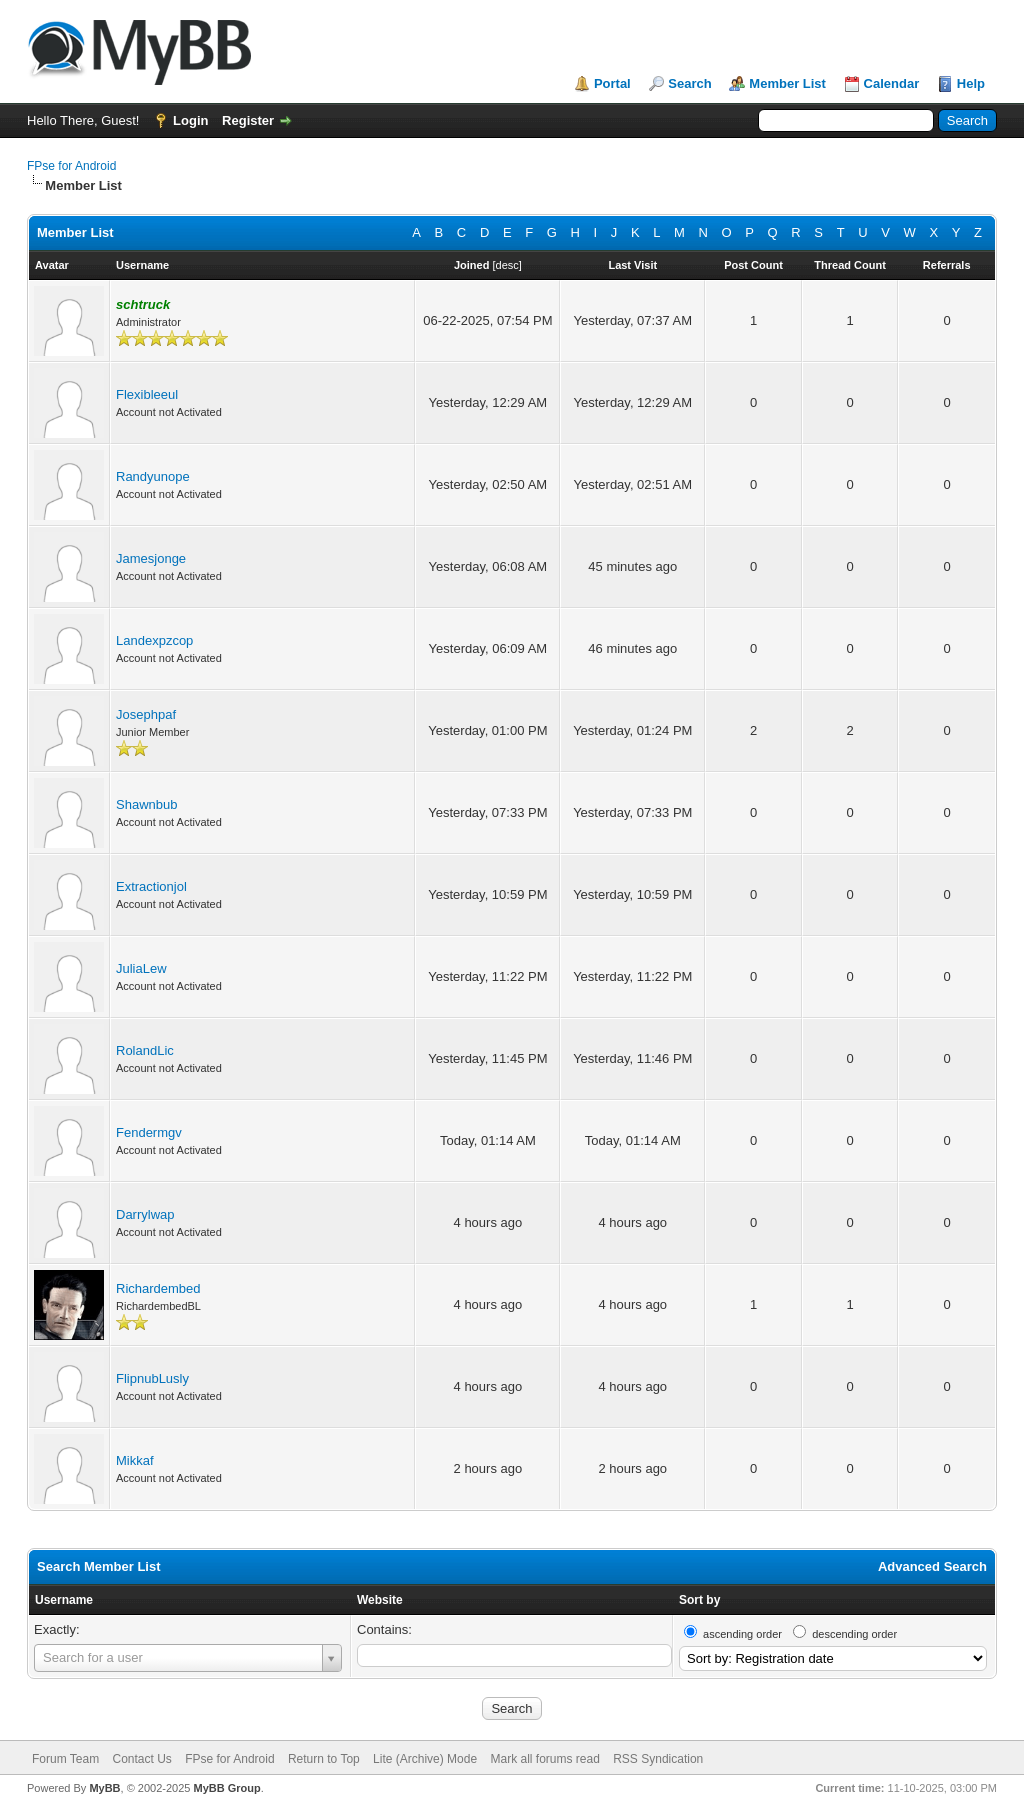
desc (507, 265)
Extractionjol (151, 886)
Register (248, 120)
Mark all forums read (544, 1759)
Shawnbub (146, 804)
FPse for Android (71, 166)
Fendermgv (149, 1132)
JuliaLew (141, 968)
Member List (787, 83)
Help (971, 83)
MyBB (104, 1788)
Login (190, 120)
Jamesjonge (151, 558)
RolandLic (145, 1050)
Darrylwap (145, 1214)
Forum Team (65, 1759)
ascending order (742, 1634)
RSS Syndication (658, 1759)
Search (689, 83)
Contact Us (141, 1759)
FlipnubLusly (152, 1378)
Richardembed (158, 1288)
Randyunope (153, 476)
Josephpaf (146, 714)
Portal (612, 83)
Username (64, 1600)
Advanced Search (932, 1566)
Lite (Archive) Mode (425, 1759)
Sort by (699, 1600)
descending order (854, 1634)
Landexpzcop (154, 640)
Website (380, 1600)
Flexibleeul (147, 394)
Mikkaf (135, 1460)
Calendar (892, 83)
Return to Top (324, 1759)
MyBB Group (226, 1788)
